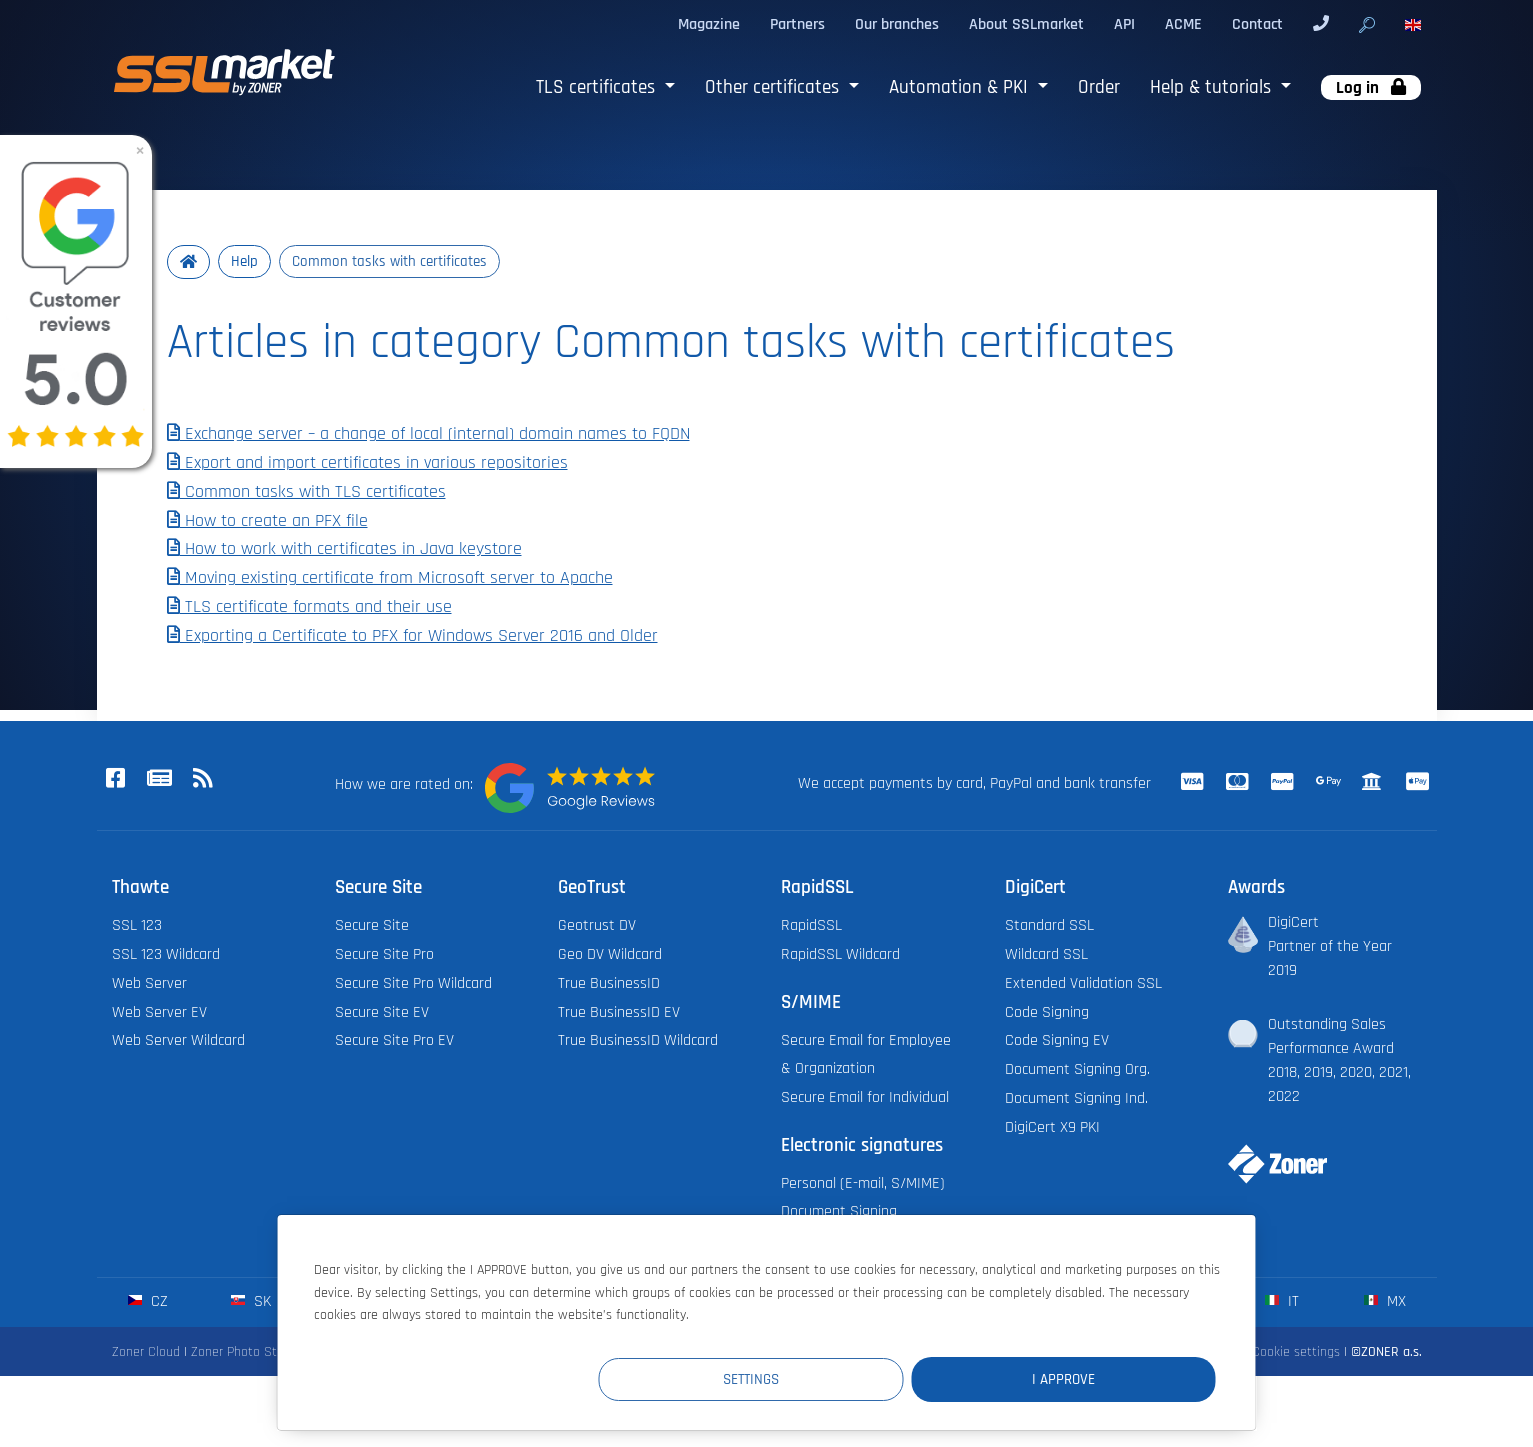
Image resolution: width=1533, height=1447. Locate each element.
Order (1099, 87)
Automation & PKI (961, 87)
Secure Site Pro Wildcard (413, 983)
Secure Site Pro (384, 954)
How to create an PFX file (267, 521)
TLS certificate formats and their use (309, 607)
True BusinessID (609, 983)
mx (1384, 1301)
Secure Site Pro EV (394, 1041)
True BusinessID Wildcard (638, 1041)
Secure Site (372, 926)
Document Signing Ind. (1076, 1098)
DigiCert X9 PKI (1052, 1127)
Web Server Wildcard (178, 1041)
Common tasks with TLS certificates (306, 492)
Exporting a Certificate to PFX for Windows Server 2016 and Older (412, 636)
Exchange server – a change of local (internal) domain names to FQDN (428, 435)
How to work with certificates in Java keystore (344, 550)
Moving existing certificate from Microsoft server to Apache (390, 579)
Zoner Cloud (146, 1352)
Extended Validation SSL (1083, 983)
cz (147, 1301)
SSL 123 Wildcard (166, 954)
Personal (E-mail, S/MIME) (863, 1183)
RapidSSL (811, 926)
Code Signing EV (1057, 1041)
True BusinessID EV (619, 1012)
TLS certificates (598, 87)
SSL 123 (137, 926)
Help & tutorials (1213, 87)
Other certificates (774, 87)
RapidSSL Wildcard (840, 954)
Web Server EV (159, 1012)
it (1281, 1301)
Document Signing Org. (1077, 1070)
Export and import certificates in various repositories (367, 463)
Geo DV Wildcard (610, 954)
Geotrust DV (597, 926)
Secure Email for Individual (865, 1097)
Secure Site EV (382, 1012)
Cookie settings (1296, 1352)
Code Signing (1047, 1012)
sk (250, 1301)
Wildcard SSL (1046, 954)
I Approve (1095, 1378)
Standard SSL (1049, 926)
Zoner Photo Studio (246, 1352)
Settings (848, 1378)
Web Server (149, 983)
